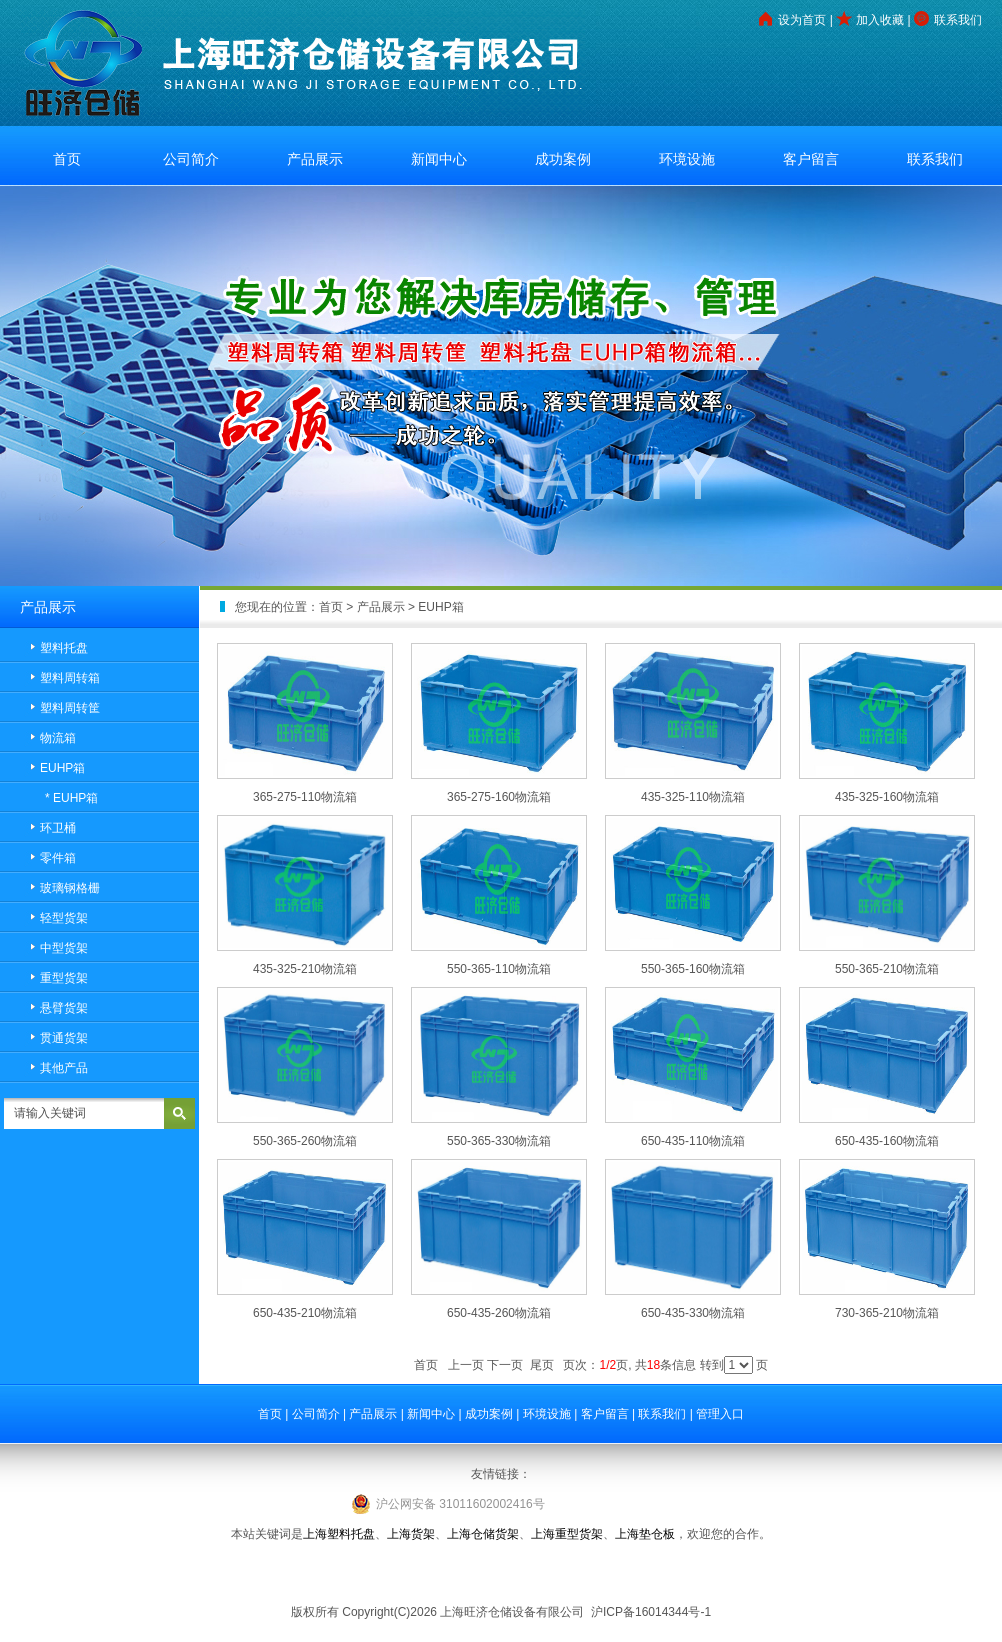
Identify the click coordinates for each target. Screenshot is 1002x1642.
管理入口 (720, 1414)
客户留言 (811, 159)
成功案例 (563, 159)
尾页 (542, 1365)
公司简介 (191, 159)
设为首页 (802, 20)
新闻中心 (439, 159)
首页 (67, 159)
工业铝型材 (501, 1573)
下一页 (505, 1365)
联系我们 (958, 20)
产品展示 (315, 159)
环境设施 (687, 159)
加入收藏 (880, 20)
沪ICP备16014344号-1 (649, 1612)
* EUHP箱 (71, 798)
